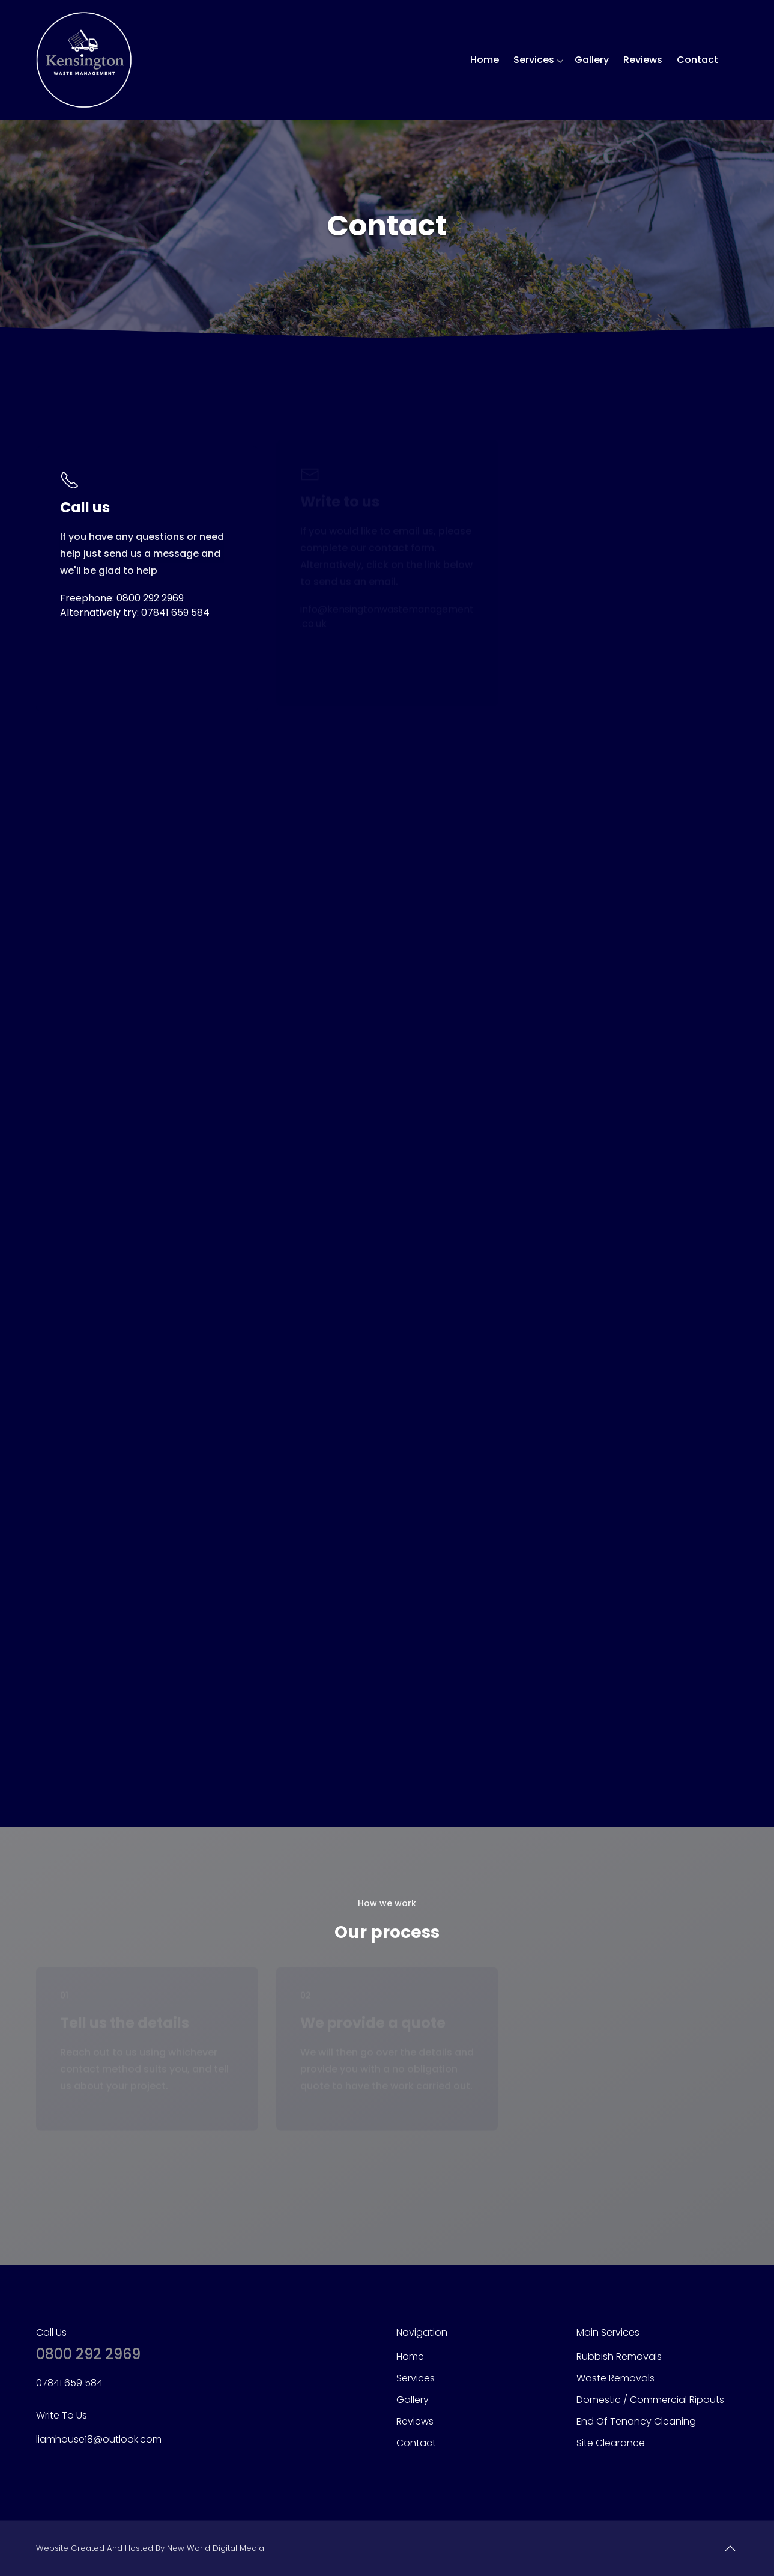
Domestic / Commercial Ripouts (650, 2400)
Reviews (642, 60)
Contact (697, 60)
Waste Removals (615, 2378)
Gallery (592, 60)
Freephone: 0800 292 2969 (122, 598)
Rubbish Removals (619, 2356)
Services (533, 60)
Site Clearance (610, 2443)
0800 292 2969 (88, 2354)
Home (484, 60)
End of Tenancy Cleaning (636, 2421)
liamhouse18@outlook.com (99, 2439)
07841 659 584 (69, 2383)
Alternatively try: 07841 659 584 (135, 612)
